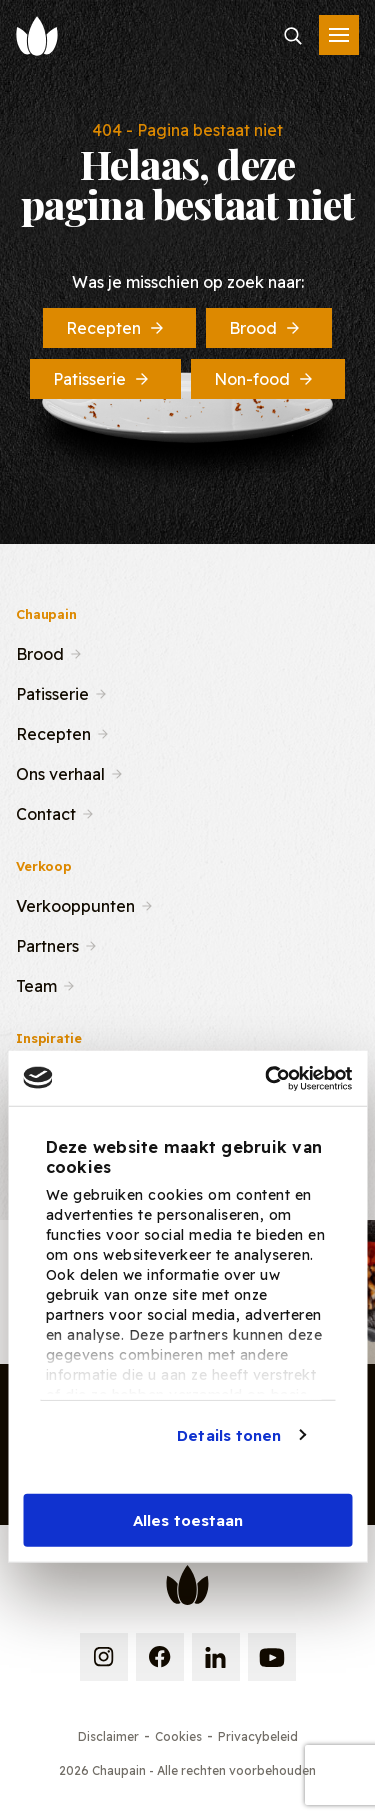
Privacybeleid (258, 1736)
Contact (46, 812)
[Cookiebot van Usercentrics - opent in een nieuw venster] (267, 1078)
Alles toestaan (188, 1520)
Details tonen (229, 1434)
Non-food (265, 379)
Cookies (178, 1736)
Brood (266, 328)
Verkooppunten (75, 904)
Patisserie (102, 379)
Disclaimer (108, 1736)
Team (36, 984)
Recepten (116, 328)
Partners (47, 944)
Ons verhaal (60, 772)
